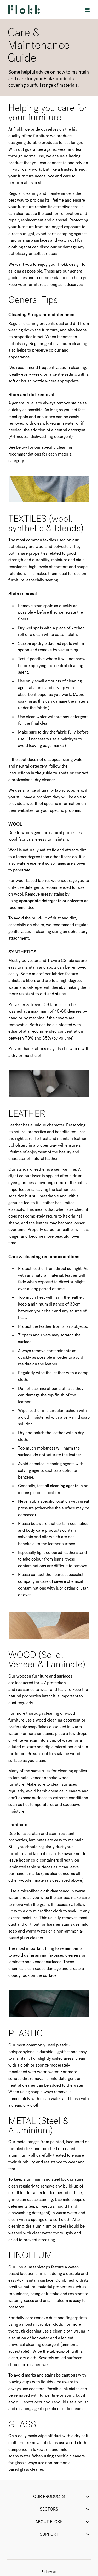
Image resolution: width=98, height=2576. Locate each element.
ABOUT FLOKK (63, 2522)
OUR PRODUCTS (62, 2497)
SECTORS (65, 2509)
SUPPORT (65, 2534)
